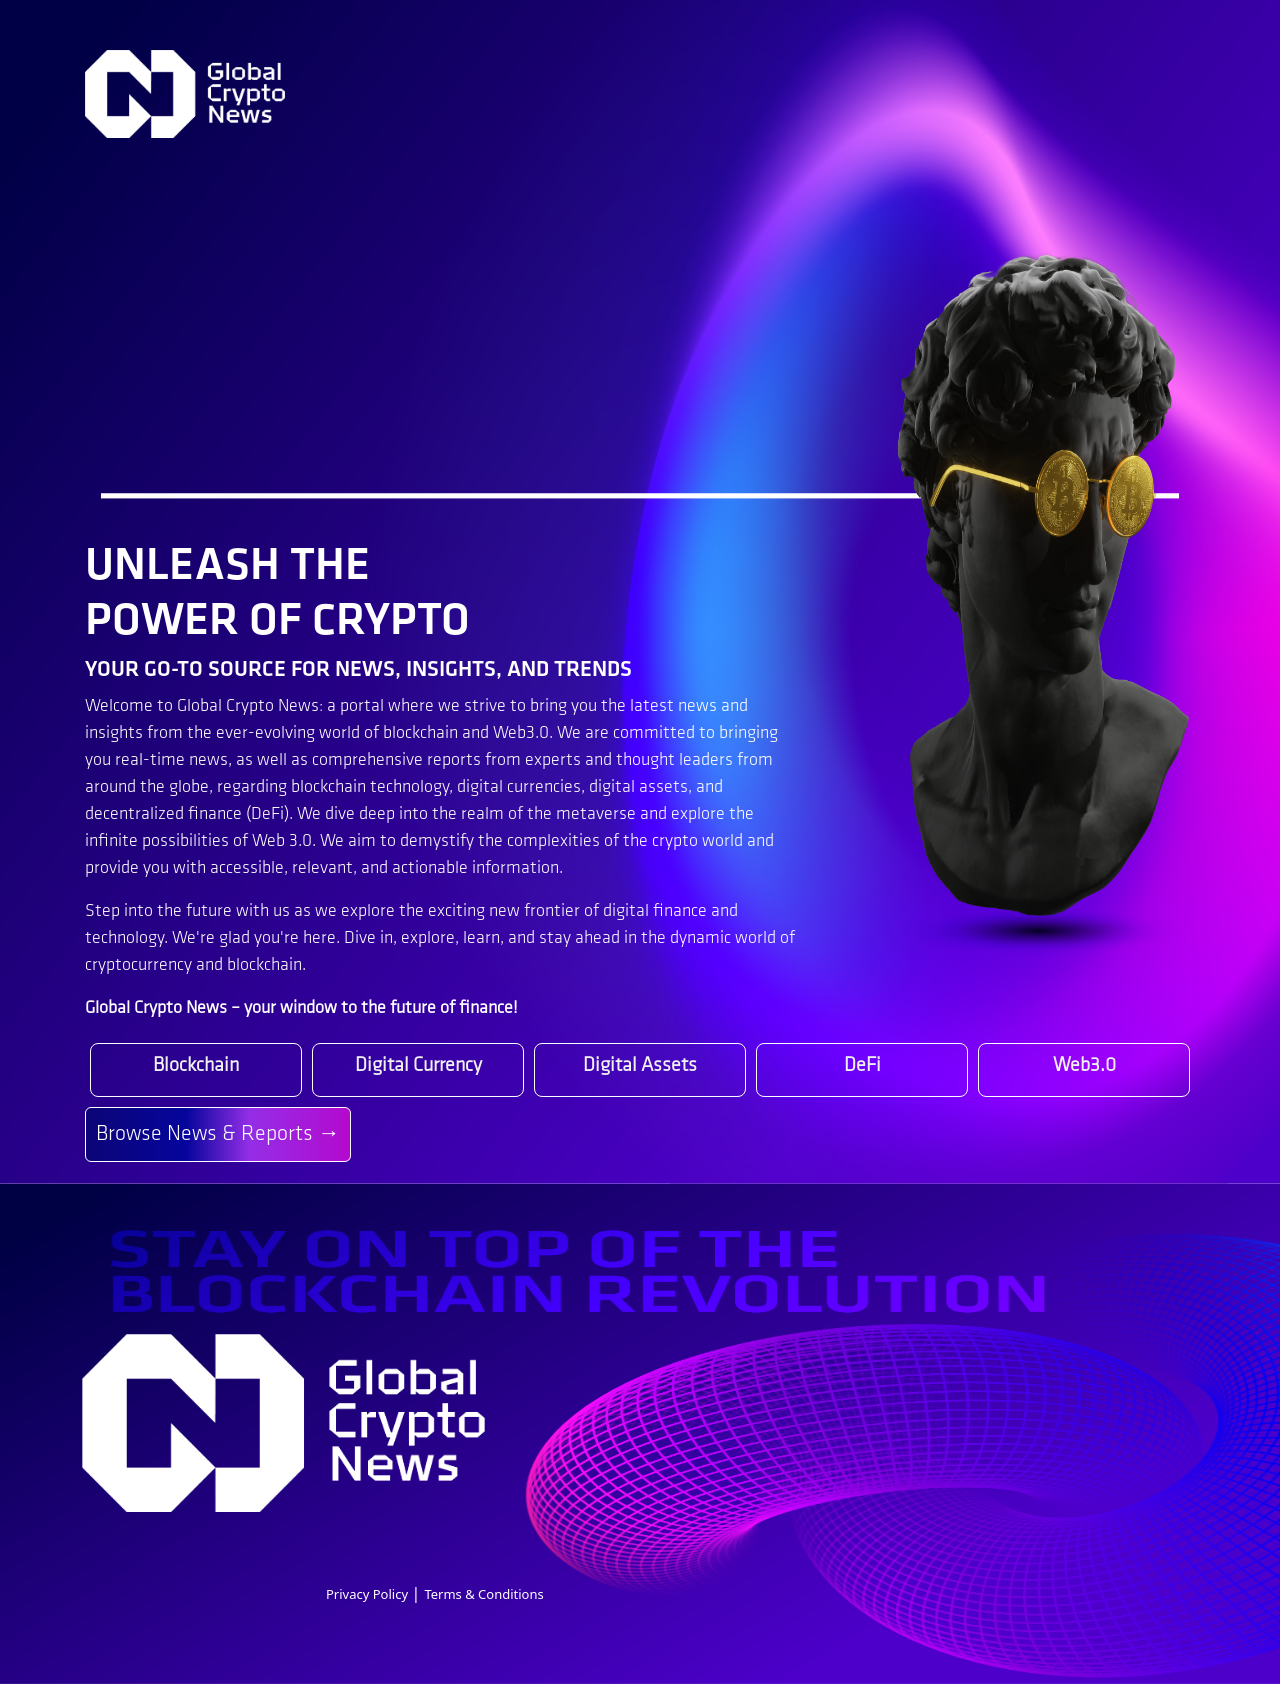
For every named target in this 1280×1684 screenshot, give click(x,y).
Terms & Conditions (483, 1594)
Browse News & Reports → (218, 1134)
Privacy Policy (368, 1594)
